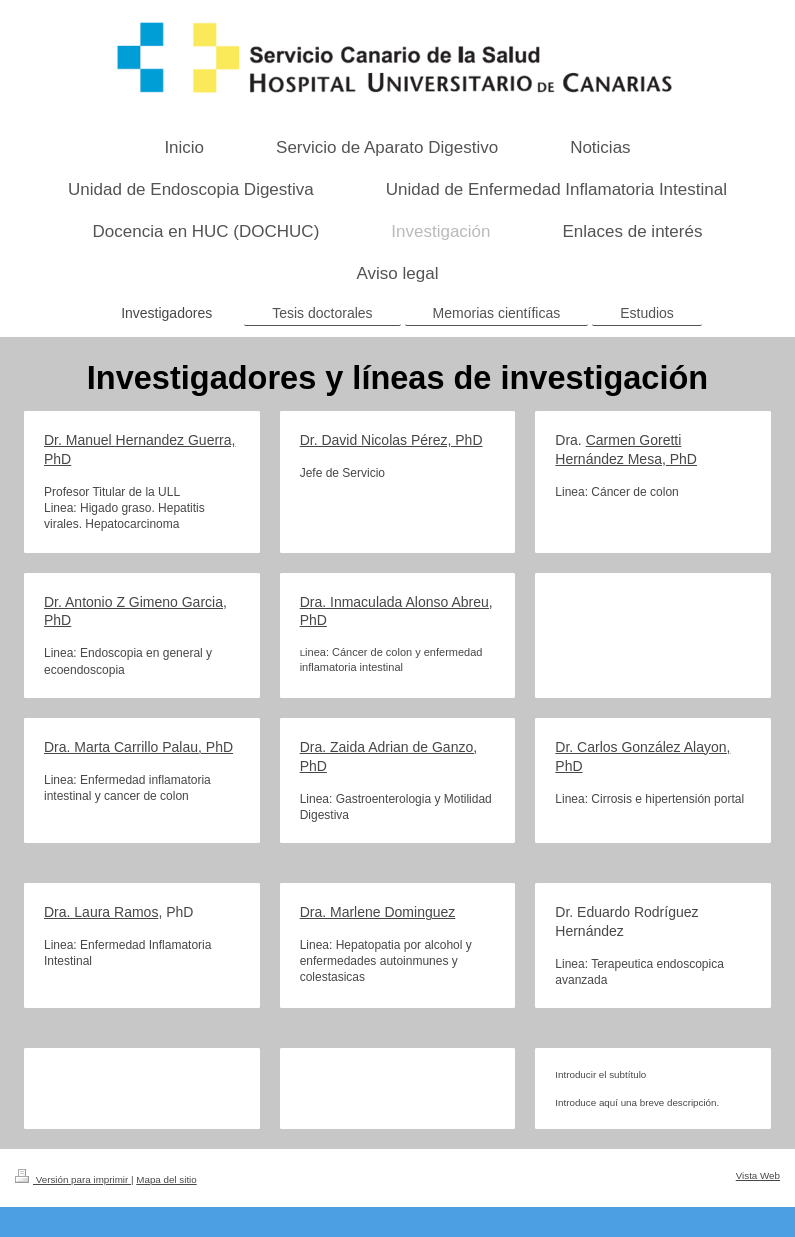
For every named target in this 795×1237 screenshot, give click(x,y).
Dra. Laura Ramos (101, 912)
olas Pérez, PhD (431, 440)
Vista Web (758, 1175)
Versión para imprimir (73, 1179)
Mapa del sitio (166, 1179)
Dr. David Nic (341, 440)
